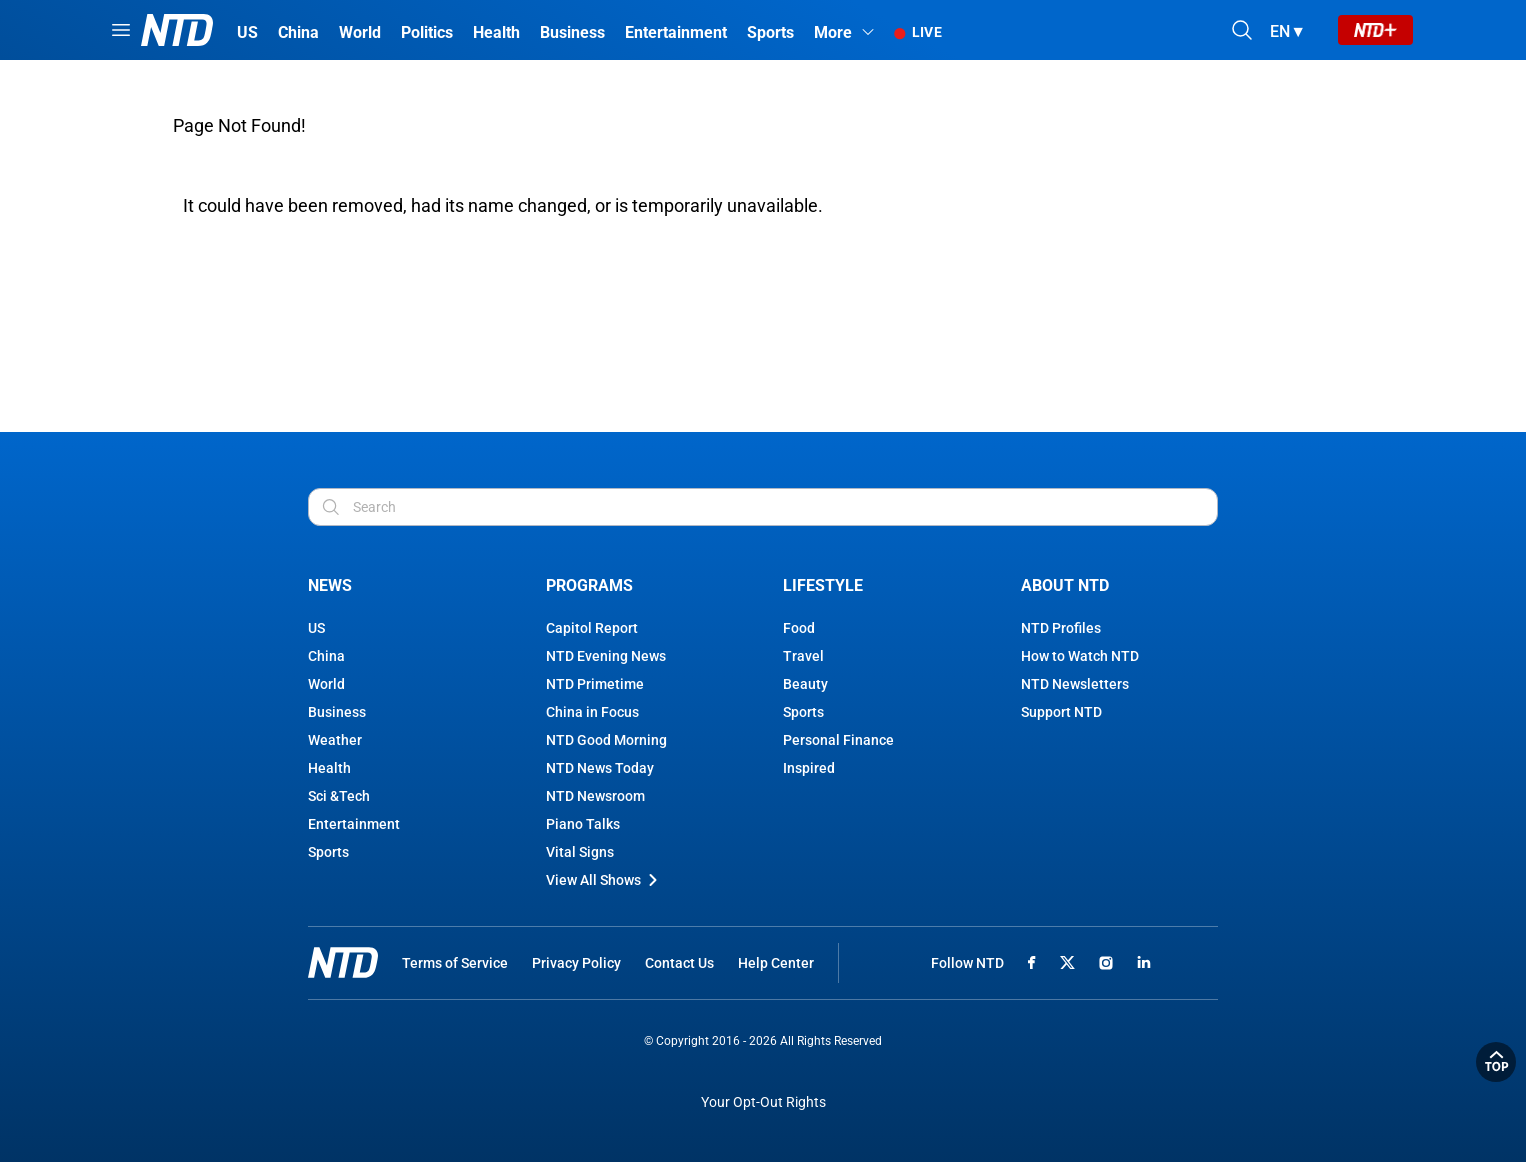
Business (337, 712)
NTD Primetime (595, 684)
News (330, 585)
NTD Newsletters (1075, 684)
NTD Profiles (1061, 628)
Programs (589, 585)
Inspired (809, 768)
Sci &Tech (339, 796)
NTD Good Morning (606, 740)
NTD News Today (600, 768)
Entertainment (354, 824)
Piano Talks (583, 824)
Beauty (805, 684)
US (316, 628)
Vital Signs (580, 852)
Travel (803, 656)
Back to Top (1496, 1062)
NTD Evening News (606, 656)
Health (329, 768)
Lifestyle (823, 585)
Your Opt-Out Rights (763, 1102)
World (326, 684)
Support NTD (1061, 712)
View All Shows (603, 880)
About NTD (1065, 585)
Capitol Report (592, 628)
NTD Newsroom (595, 796)
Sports (328, 852)
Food (799, 628)
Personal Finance (838, 740)
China (326, 656)
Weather (335, 740)
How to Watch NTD (1080, 656)
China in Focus (592, 712)
